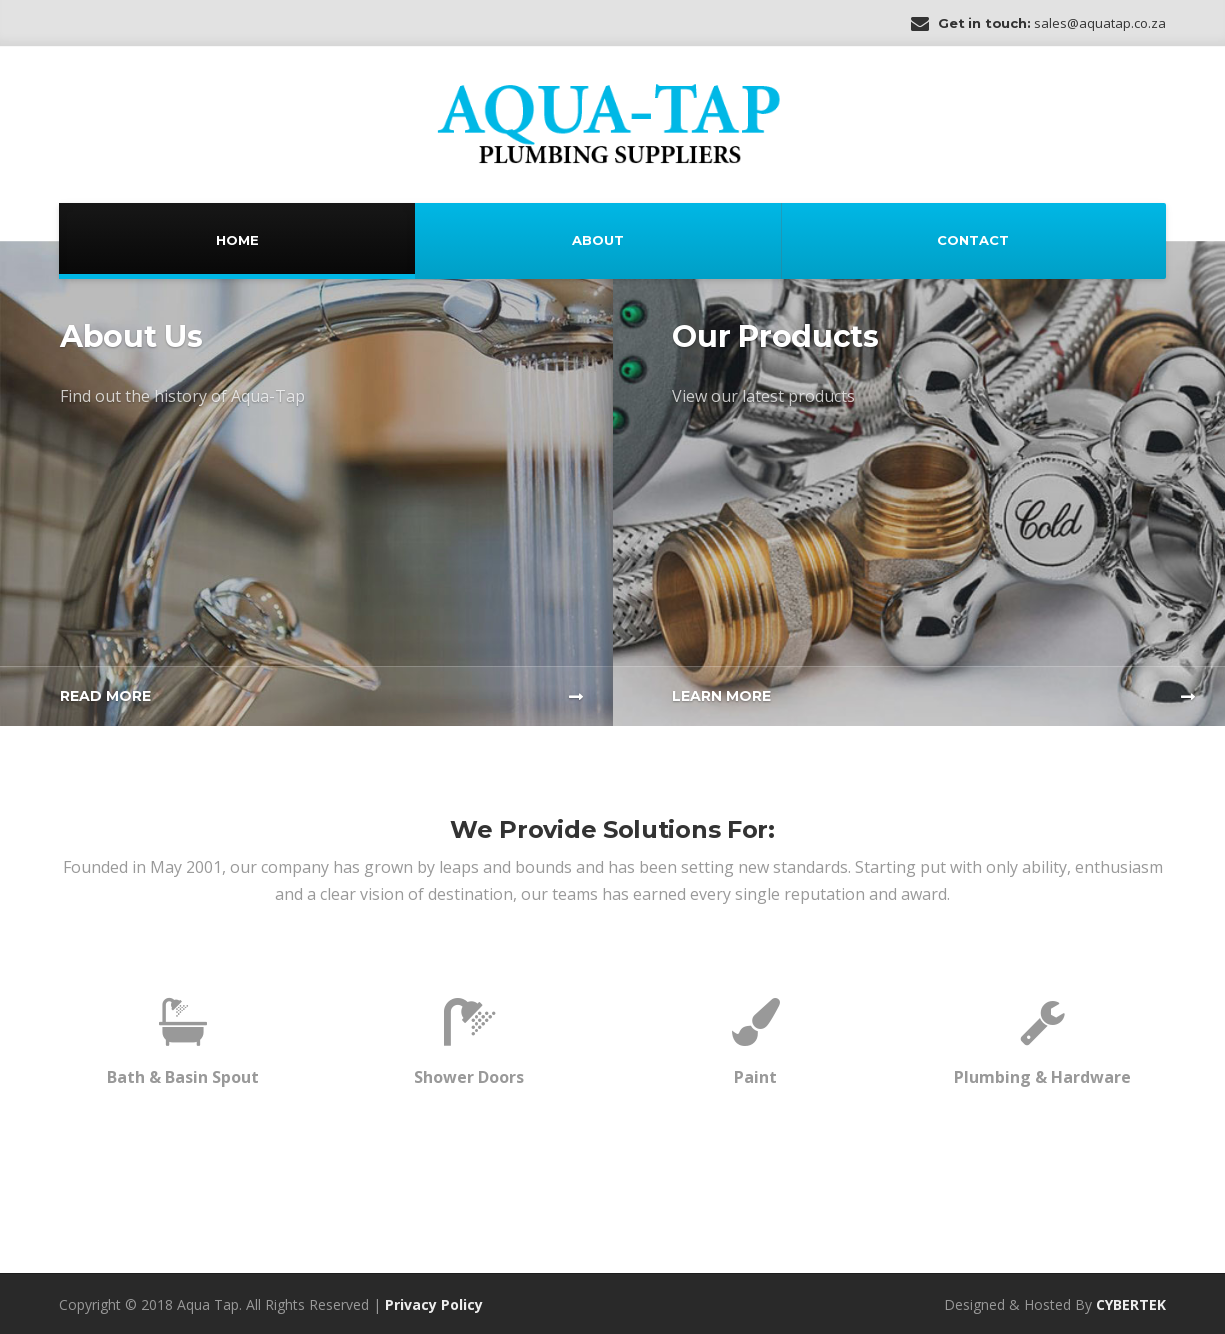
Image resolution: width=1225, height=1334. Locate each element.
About (598, 240)
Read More (105, 696)
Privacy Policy (434, 1304)
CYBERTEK (1131, 1304)
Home (237, 240)
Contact (973, 240)
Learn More (721, 696)
